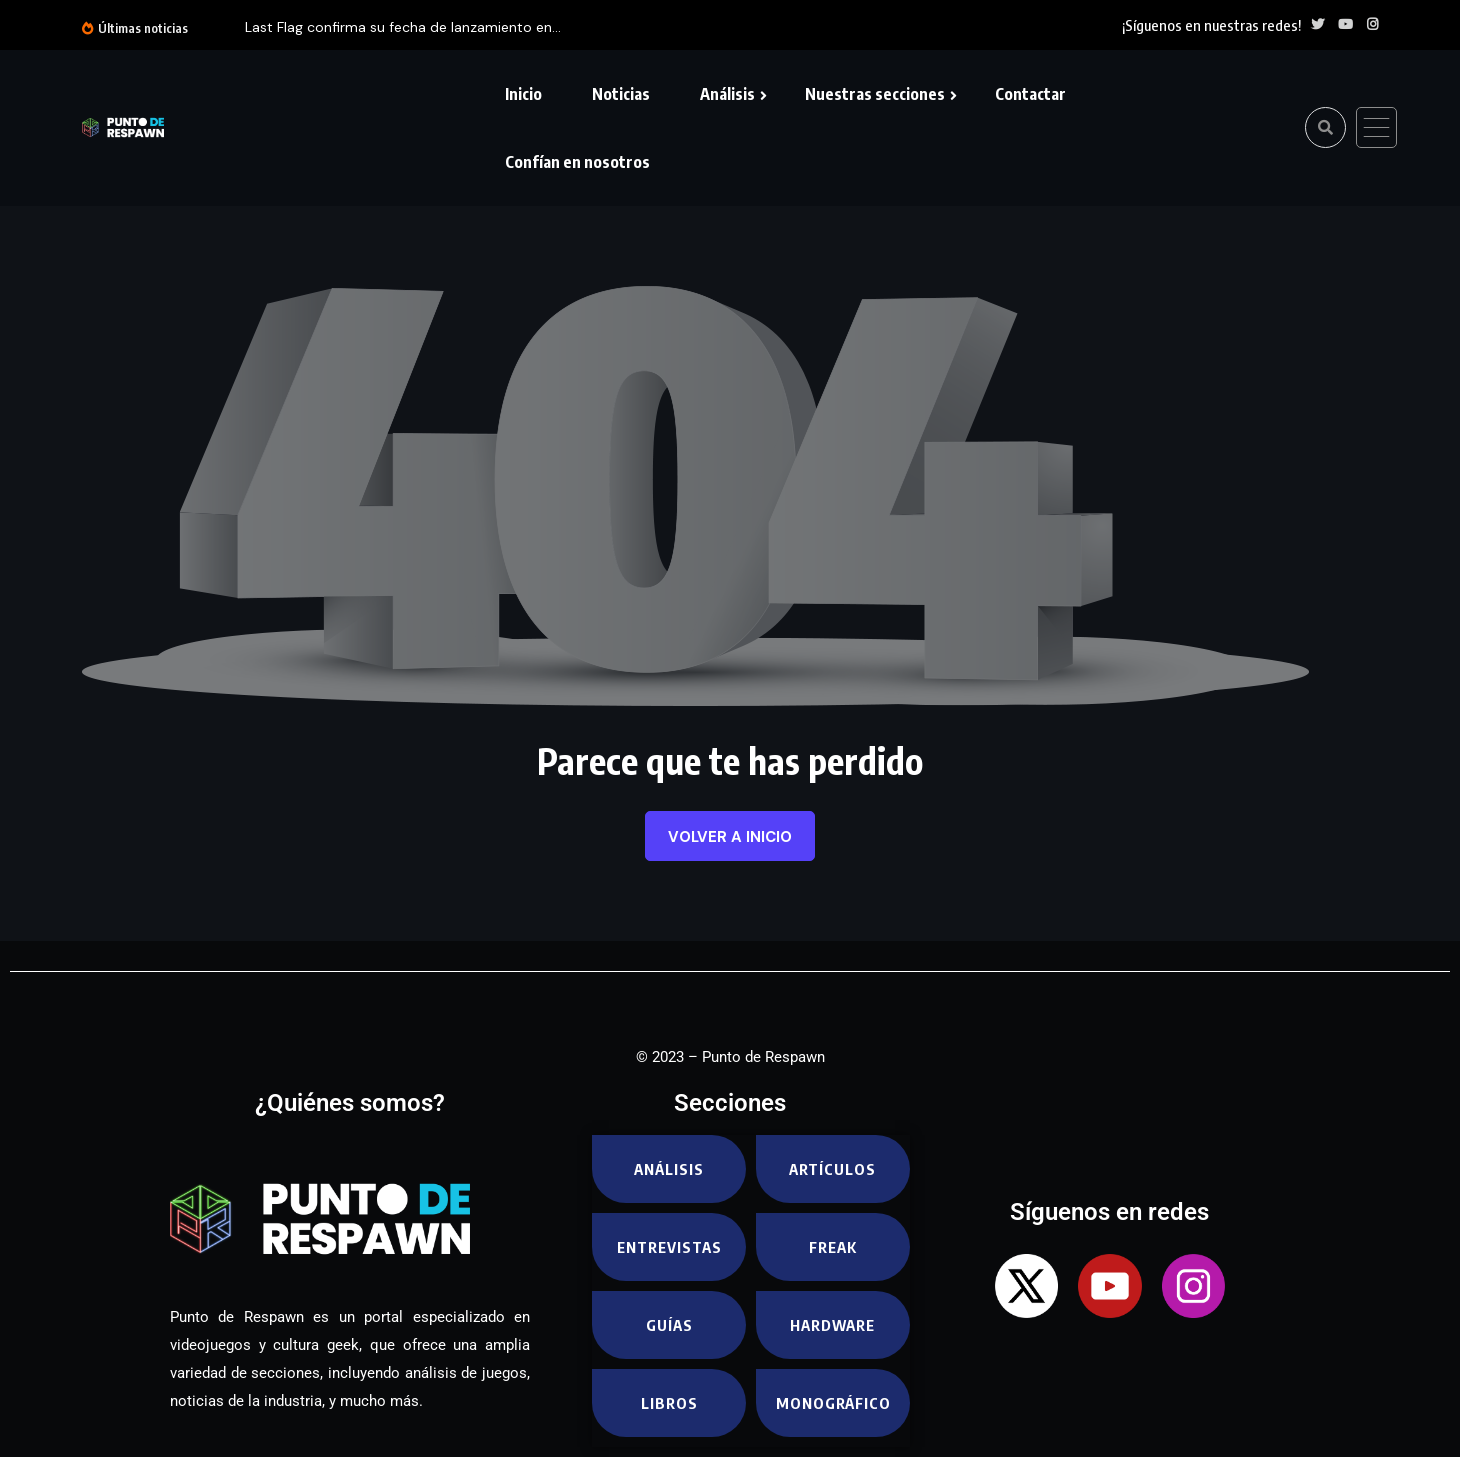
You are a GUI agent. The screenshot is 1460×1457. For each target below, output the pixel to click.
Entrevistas (669, 1247)
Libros (669, 1403)
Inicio (523, 94)
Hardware (832, 1325)
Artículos (832, 1169)
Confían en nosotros (577, 162)
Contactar (1030, 94)
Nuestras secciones (875, 94)
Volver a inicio (730, 837)
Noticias (621, 94)
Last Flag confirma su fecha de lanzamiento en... (403, 27)
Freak (833, 1247)
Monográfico (834, 1403)
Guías (669, 1325)
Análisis (727, 94)
